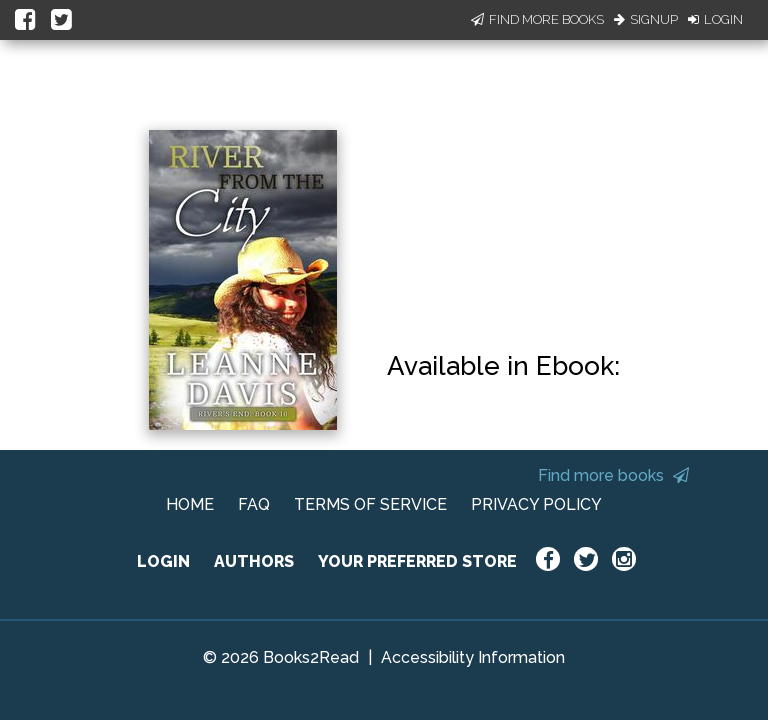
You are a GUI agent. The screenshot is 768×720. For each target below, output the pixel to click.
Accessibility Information (473, 657)
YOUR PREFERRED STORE (417, 561)
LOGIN (163, 561)
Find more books (613, 475)
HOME (190, 504)
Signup (646, 19)
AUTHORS (254, 561)
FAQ (254, 504)
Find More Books (537, 19)
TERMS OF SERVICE (370, 504)
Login (715, 19)
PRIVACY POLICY (536, 504)
